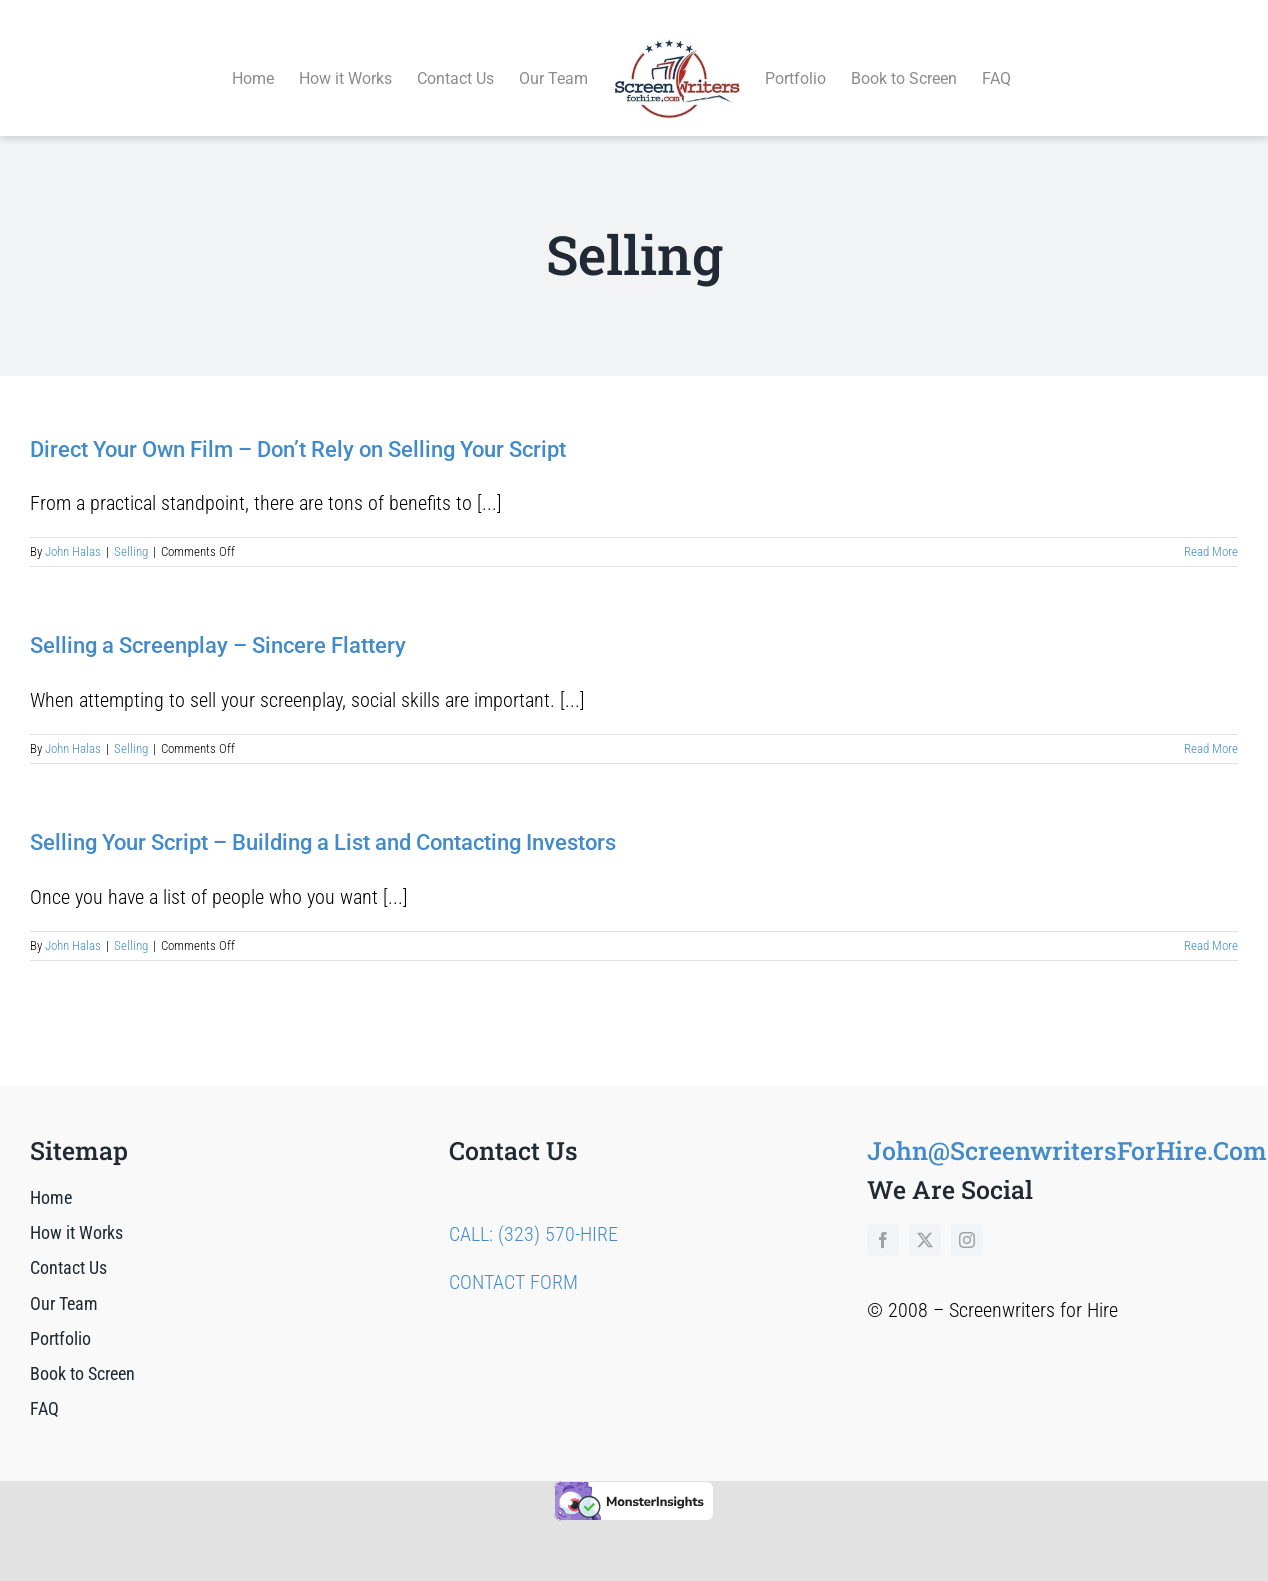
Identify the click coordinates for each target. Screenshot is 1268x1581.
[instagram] (967, 1217)
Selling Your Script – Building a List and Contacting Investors (323, 820)
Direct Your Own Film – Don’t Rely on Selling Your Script (298, 426)
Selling (131, 529)
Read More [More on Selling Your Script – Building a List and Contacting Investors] (1211, 922)
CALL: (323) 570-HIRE (533, 1211)
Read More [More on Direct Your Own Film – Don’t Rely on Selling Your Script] (1211, 529)
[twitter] (925, 1217)
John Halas (73, 529)
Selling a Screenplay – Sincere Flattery (218, 623)
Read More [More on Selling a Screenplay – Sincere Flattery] (1211, 725)
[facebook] (883, 1217)
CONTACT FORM (513, 1259)
